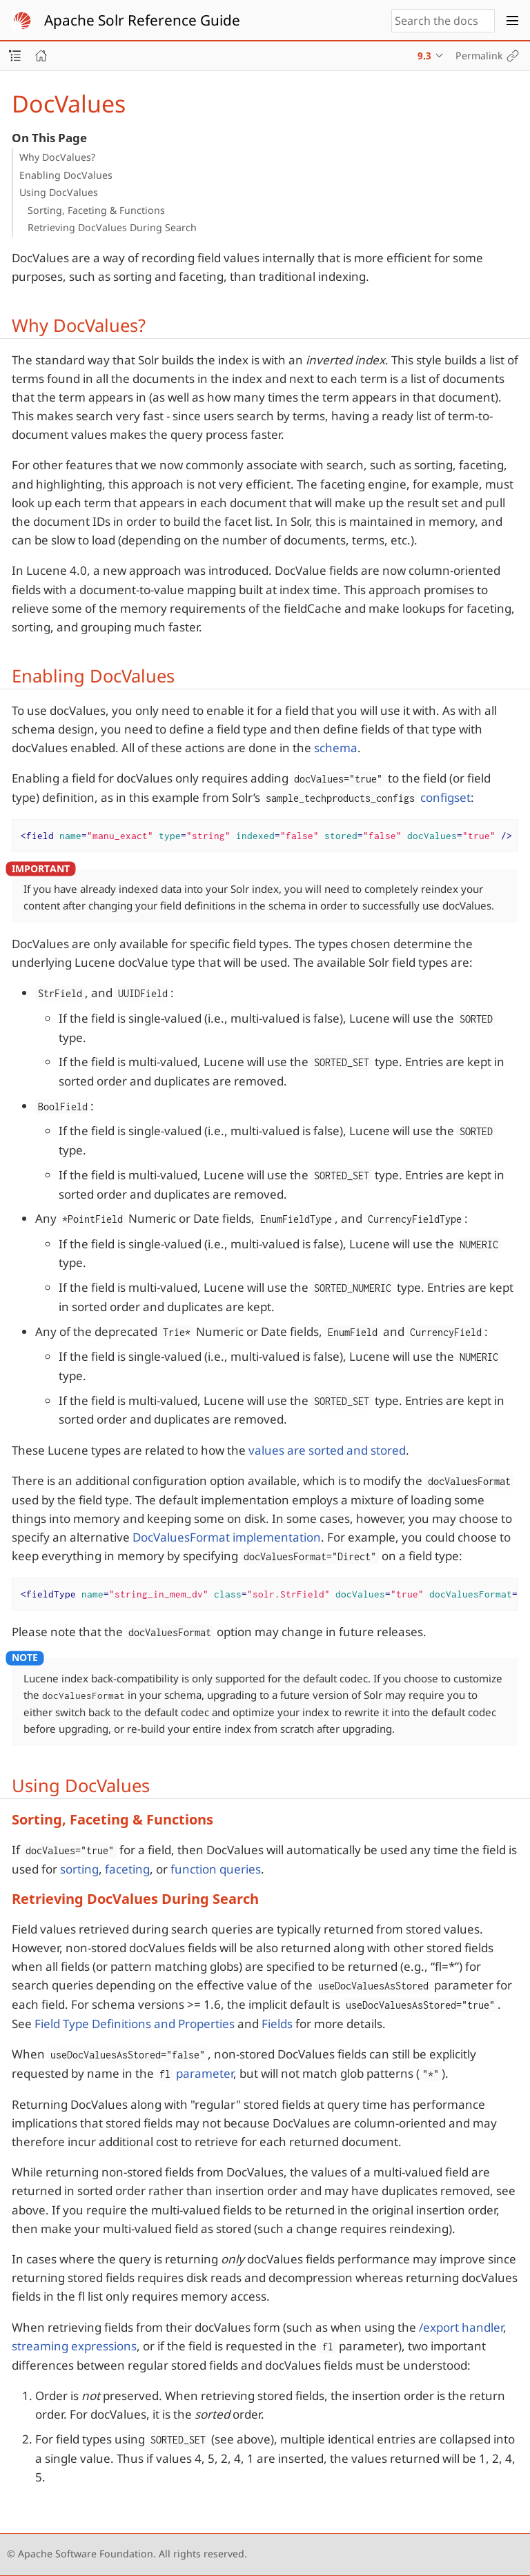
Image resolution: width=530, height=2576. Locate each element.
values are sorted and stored (327, 1450)
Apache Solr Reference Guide (142, 20)
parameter (195, 2073)
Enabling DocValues (65, 174)
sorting (79, 1869)
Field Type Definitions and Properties (135, 2024)
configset (445, 797)
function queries (215, 1869)
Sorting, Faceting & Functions (96, 210)
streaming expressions (74, 2346)
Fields (277, 2024)
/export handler (461, 2327)
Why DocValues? (57, 157)
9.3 (424, 55)
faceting (127, 1869)
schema (335, 748)
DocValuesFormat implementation (226, 1537)
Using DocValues (58, 192)
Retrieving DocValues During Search (112, 227)
